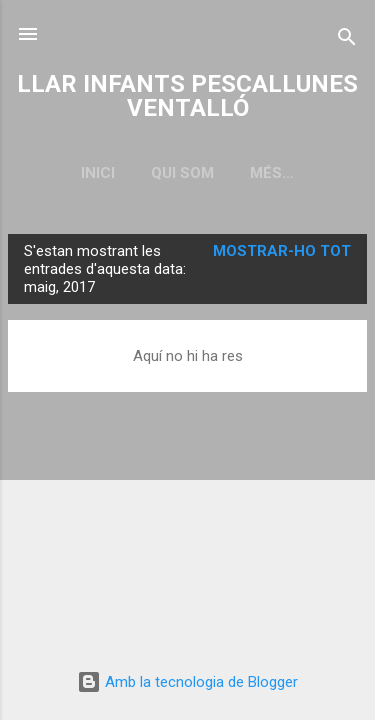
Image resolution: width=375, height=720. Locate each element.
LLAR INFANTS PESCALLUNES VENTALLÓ (187, 96)
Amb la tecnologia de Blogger (187, 682)
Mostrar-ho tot (282, 251)
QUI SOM (182, 173)
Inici (98, 173)
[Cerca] (347, 40)
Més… (272, 173)
